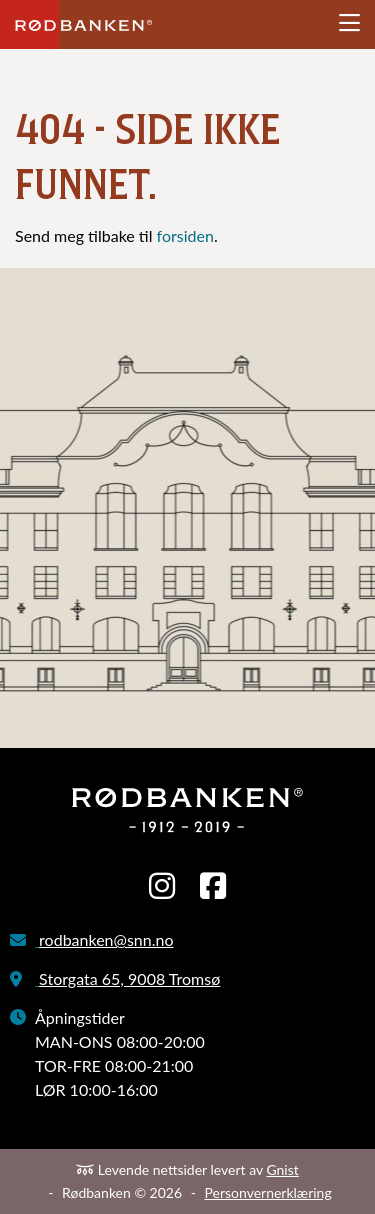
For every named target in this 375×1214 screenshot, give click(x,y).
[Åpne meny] (349, 23)
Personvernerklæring (267, 1192)
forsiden (185, 235)
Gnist (282, 1169)
